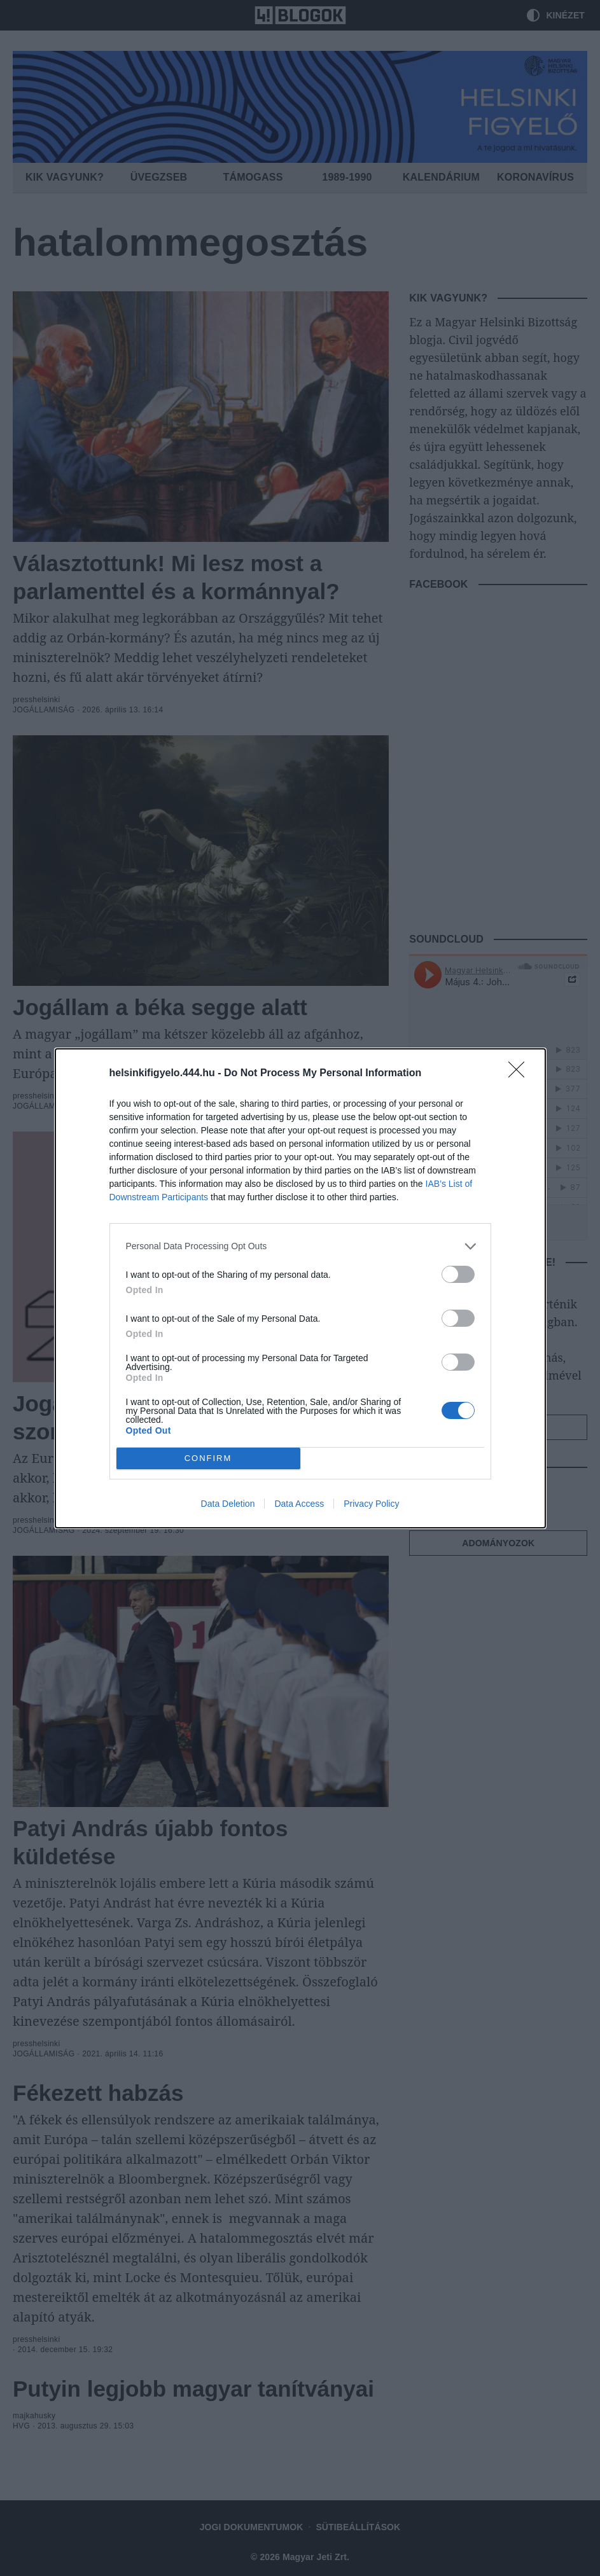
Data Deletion (228, 1504)
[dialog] (300, 1288)
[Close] (520, 1074)
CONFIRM (208, 1458)
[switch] (458, 1274)
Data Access (299, 1504)
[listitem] (300, 1246)
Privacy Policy (371, 1504)
